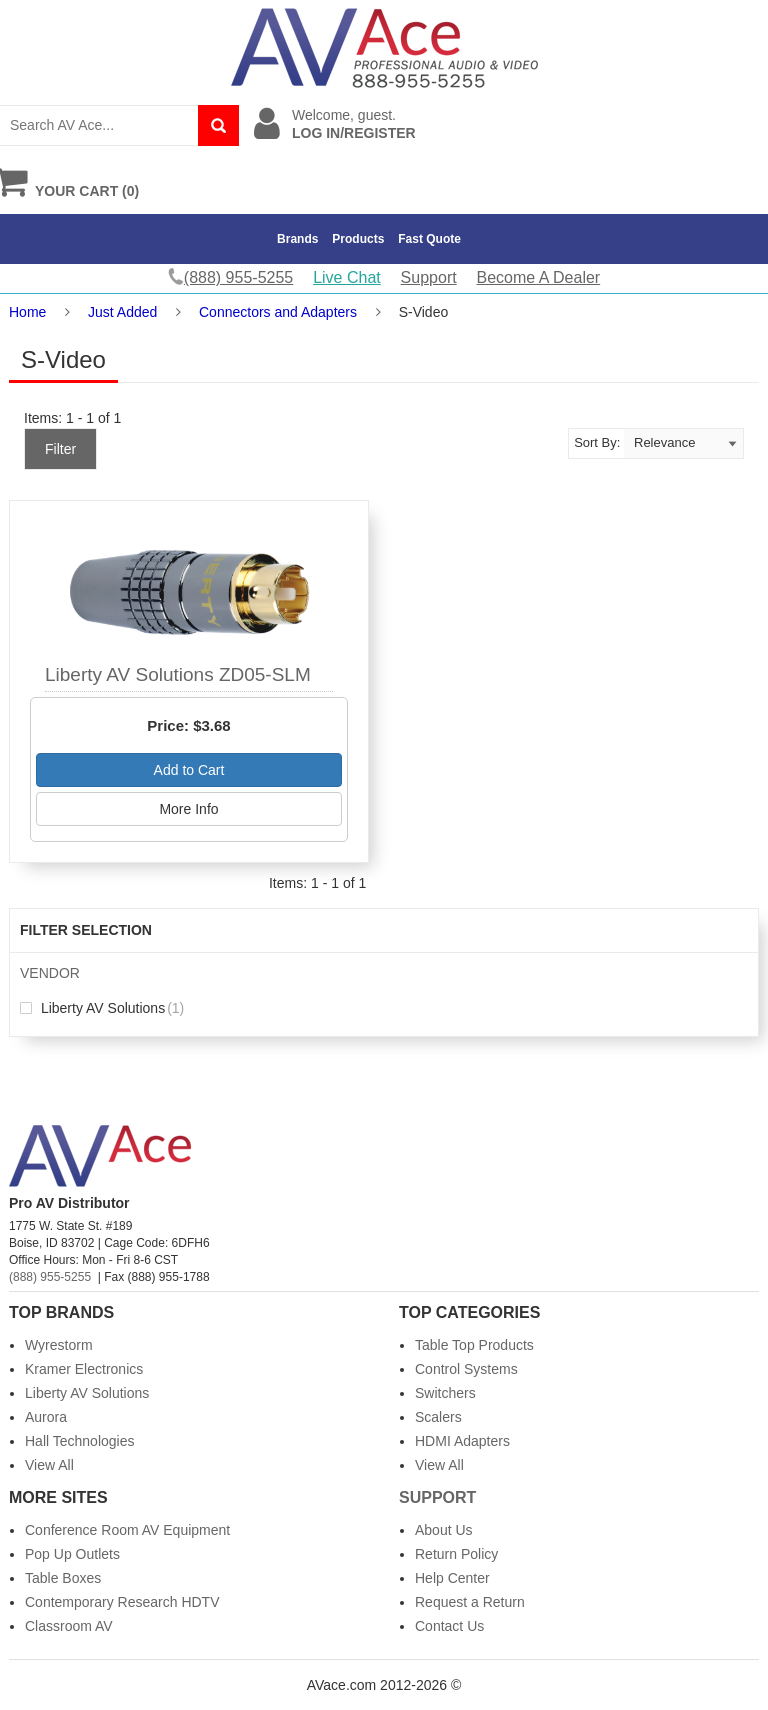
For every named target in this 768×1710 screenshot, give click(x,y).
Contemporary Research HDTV (122, 1602)
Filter (60, 449)
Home (27, 312)
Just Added (122, 312)
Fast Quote (429, 239)
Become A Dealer (539, 277)
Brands (297, 239)
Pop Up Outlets (72, 1554)
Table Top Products (474, 1345)
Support (429, 277)
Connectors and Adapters (278, 312)
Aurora (46, 1417)
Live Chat (347, 277)
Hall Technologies (79, 1441)
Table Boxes (63, 1578)
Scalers (438, 1417)
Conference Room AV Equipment (127, 1530)
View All (49, 1465)
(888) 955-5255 (50, 1277)
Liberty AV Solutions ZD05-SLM (178, 674)
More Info (188, 809)
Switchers (445, 1393)
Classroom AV (69, 1626)
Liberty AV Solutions (102, 1008)
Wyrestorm (59, 1345)
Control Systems (466, 1369)
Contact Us (449, 1626)
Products (358, 239)
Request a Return (470, 1602)
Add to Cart (189, 770)
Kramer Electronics (84, 1369)
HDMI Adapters (462, 1441)
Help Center (452, 1578)
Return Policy (456, 1554)
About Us (444, 1530)
